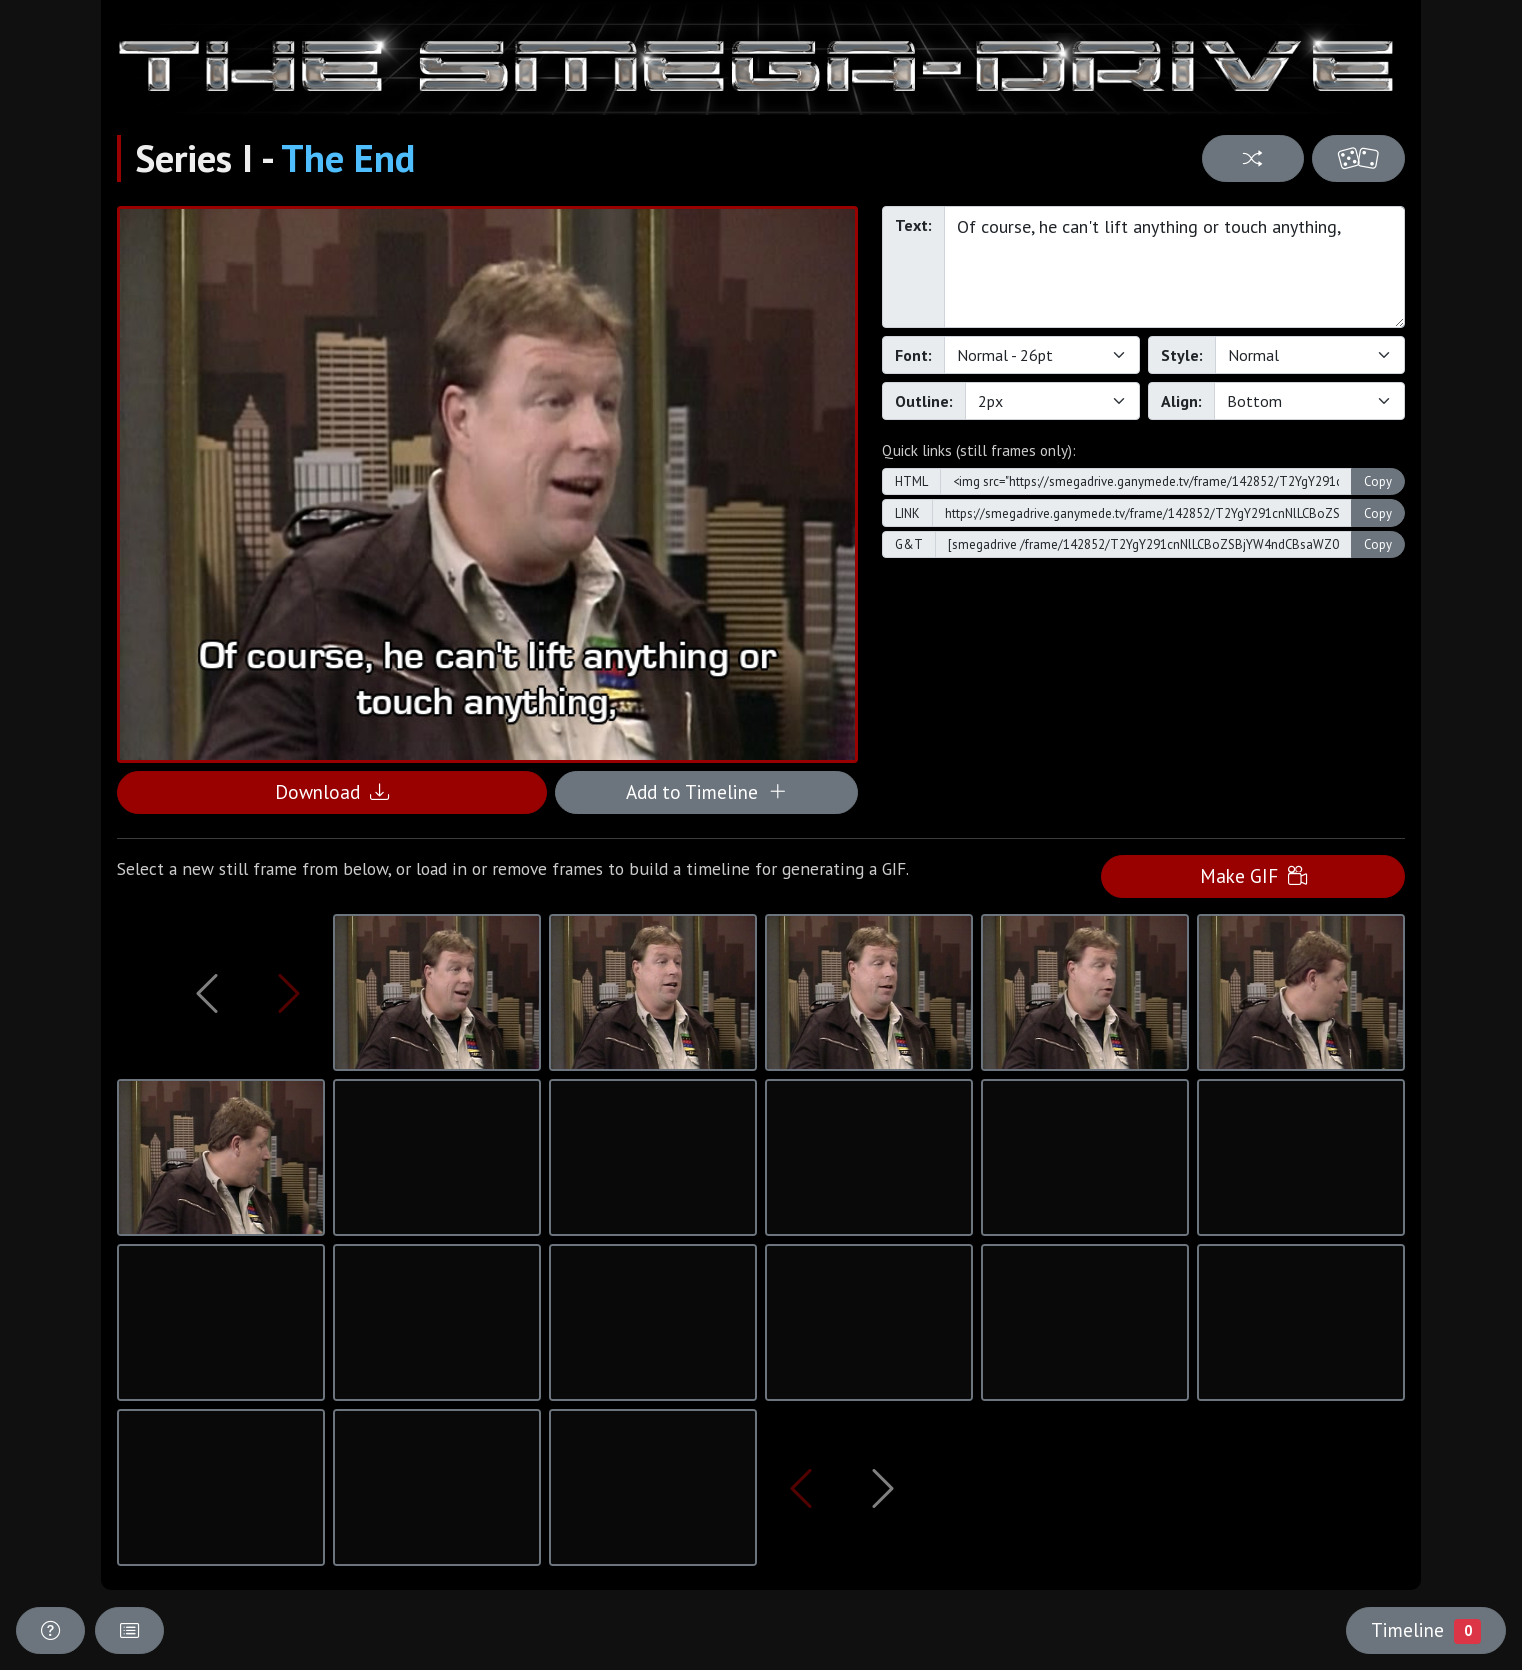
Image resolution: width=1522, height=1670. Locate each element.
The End (348, 158)
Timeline (1426, 1630)
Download (332, 791)
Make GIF (1253, 875)
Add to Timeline (706, 791)
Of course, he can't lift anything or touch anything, (1174, 267)
